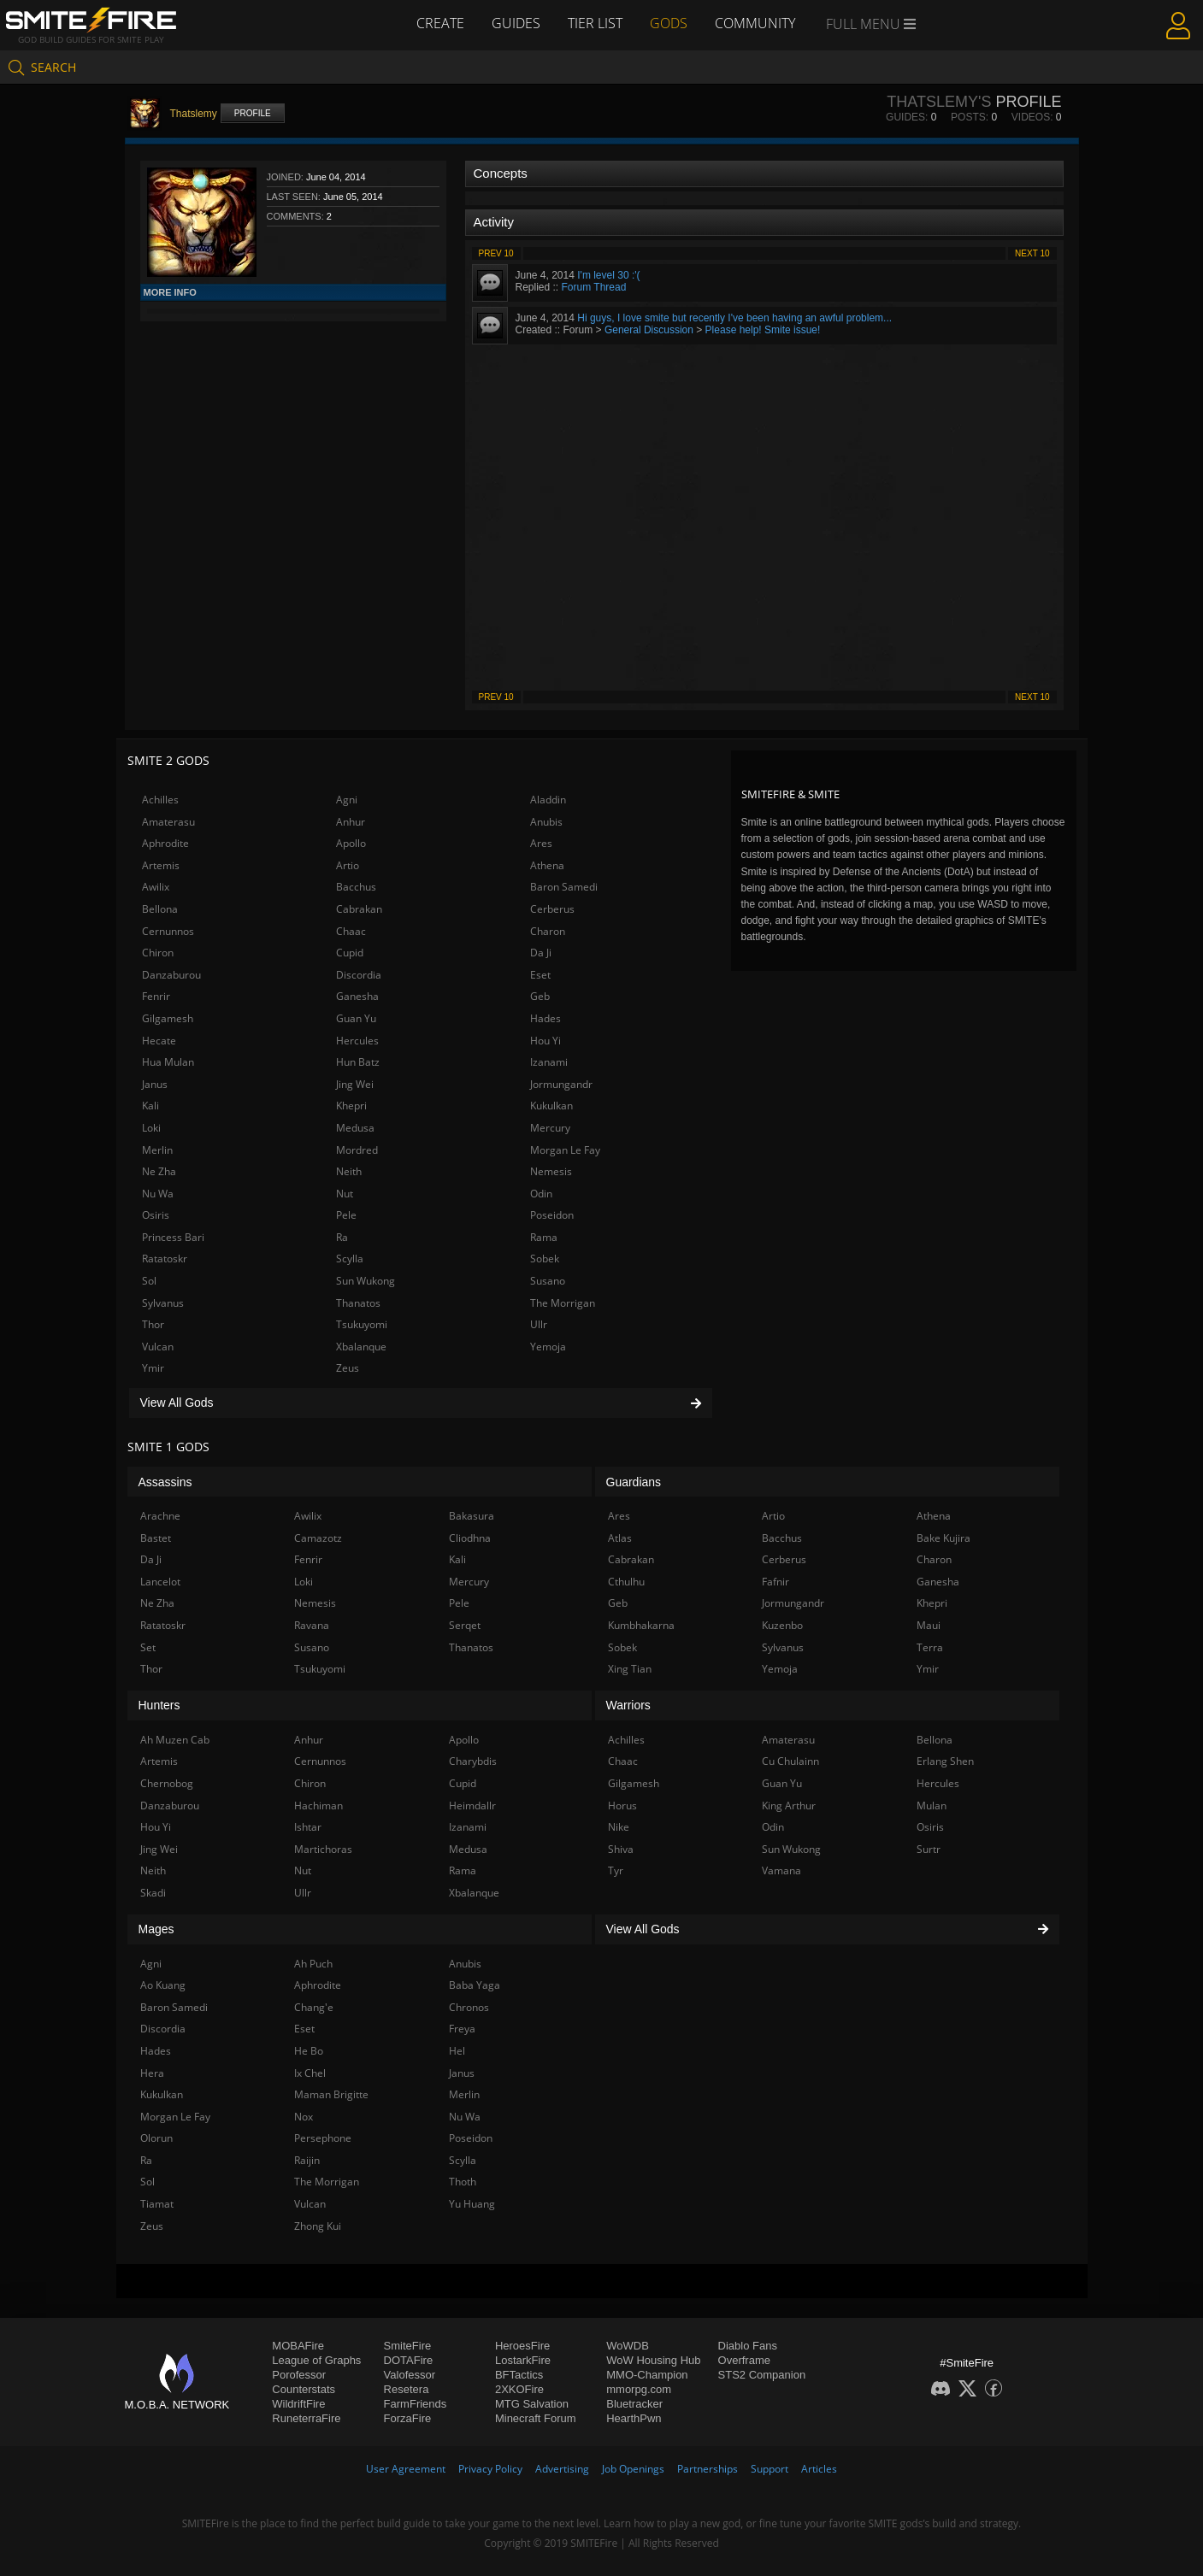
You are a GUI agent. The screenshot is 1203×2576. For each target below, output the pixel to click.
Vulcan (158, 1346)
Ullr (538, 1324)
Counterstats (303, 2389)
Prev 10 (496, 253)
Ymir (153, 1368)
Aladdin (548, 799)
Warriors (628, 1705)
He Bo (308, 2051)
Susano (547, 1280)
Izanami (549, 1062)
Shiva (621, 1849)
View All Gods (420, 1402)
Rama (543, 1237)
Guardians (634, 1482)
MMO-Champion (646, 2374)
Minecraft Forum (535, 2418)
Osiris (155, 1215)
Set (148, 1647)
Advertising (562, 2468)
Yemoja (548, 1346)
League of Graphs (316, 2360)
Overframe (744, 2360)
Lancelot (160, 1581)
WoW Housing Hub (653, 2360)
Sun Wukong (365, 1280)
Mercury (550, 1127)
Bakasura (471, 1516)
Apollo (351, 843)
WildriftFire (298, 2403)
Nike (618, 1827)
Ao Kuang (163, 1985)
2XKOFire (519, 2389)
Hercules (357, 1040)
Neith (349, 1171)
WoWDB (627, 2345)
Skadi (153, 1892)
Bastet (155, 1538)
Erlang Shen (945, 1761)
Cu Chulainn (790, 1761)
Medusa (355, 1127)
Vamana (781, 1870)
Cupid (349, 952)
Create (440, 23)
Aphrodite (165, 843)
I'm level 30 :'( (608, 275)
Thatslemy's (939, 101)
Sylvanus (163, 1303)
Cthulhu (626, 1581)
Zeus (347, 1368)
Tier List (595, 23)
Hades (545, 1018)
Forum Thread (594, 287)
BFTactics (519, 2374)
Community (755, 23)
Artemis (161, 865)
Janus (155, 1084)
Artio (347, 865)
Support (769, 2468)
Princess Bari (173, 1237)
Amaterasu (168, 822)
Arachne (160, 1516)
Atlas (620, 1538)
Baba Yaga (474, 1985)
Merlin (157, 1150)
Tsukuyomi (361, 1324)
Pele (346, 1215)
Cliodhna (470, 1538)
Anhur (350, 822)
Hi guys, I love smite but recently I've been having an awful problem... (734, 318)
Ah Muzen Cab (174, 1739)
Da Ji (540, 952)
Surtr (929, 1849)
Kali (150, 1105)
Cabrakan (359, 909)
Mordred (357, 1150)
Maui (929, 1625)
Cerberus (552, 909)
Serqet (465, 1625)
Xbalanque (361, 1346)
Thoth (462, 2181)
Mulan (931, 1805)
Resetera (406, 2389)
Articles (819, 2468)
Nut (344, 1193)
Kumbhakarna (641, 1625)
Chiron (158, 952)
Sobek (544, 1258)
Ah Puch (313, 1963)
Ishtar (307, 1827)
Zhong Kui (317, 2226)
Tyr (615, 1870)
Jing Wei (355, 1084)
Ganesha (357, 996)
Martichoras (323, 1849)
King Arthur (789, 1805)
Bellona (160, 909)
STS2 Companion (762, 2374)
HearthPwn (633, 2418)
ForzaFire (408, 2418)
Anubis (546, 822)
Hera (152, 2073)
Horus (622, 1805)
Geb (540, 996)
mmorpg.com (638, 2389)
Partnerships (707, 2468)
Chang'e (313, 2007)
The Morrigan (562, 1303)
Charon (547, 931)
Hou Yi (545, 1040)
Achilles (160, 799)
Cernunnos (168, 931)
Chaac (351, 931)
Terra (930, 1647)
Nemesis (551, 1171)
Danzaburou (171, 974)
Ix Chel (310, 2073)
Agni (346, 799)
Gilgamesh (167, 1018)
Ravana (311, 1625)
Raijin (307, 2160)
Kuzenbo (782, 1625)
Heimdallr (472, 1805)
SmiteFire (408, 2345)
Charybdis (473, 1761)
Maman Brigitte (331, 2094)
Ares (541, 843)
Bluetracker (634, 2403)
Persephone (322, 2138)
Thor (153, 1324)
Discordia (358, 974)
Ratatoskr (164, 1258)
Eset (540, 974)
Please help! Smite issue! (763, 330)
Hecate (159, 1040)
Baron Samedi (564, 886)
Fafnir (775, 1581)
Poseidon (552, 1215)
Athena (547, 865)
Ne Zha (159, 1171)
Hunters (159, 1705)
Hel (457, 2051)
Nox (303, 2116)
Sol (149, 1280)
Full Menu (871, 24)
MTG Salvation (532, 2403)
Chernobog (166, 1783)
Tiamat (157, 2204)
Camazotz (318, 1538)
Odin (541, 1193)
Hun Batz (358, 1062)
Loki (151, 1127)
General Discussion (648, 330)
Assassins (165, 1482)
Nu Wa (158, 1193)
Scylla (349, 1258)
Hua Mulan (168, 1062)
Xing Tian (630, 1668)
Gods (668, 23)
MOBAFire (298, 2345)
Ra (342, 1237)
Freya (462, 2028)
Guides (516, 23)
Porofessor (299, 2374)
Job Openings (633, 2468)
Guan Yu (356, 1018)
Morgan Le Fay (565, 1150)
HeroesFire (522, 2345)
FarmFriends (415, 2403)
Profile (252, 113)
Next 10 (1032, 253)
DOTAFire (408, 2360)
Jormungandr (561, 1084)
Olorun (156, 2138)
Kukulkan (551, 1105)
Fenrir (156, 996)
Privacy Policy (490, 2468)
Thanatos (358, 1303)
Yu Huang (472, 2204)
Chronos (469, 2007)
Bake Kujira (943, 1538)
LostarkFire (523, 2360)
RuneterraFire (306, 2418)
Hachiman (318, 1805)
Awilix (155, 886)
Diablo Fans (747, 2345)
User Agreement (405, 2468)
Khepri (351, 1105)
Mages (156, 1929)
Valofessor (409, 2374)
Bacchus (356, 886)
